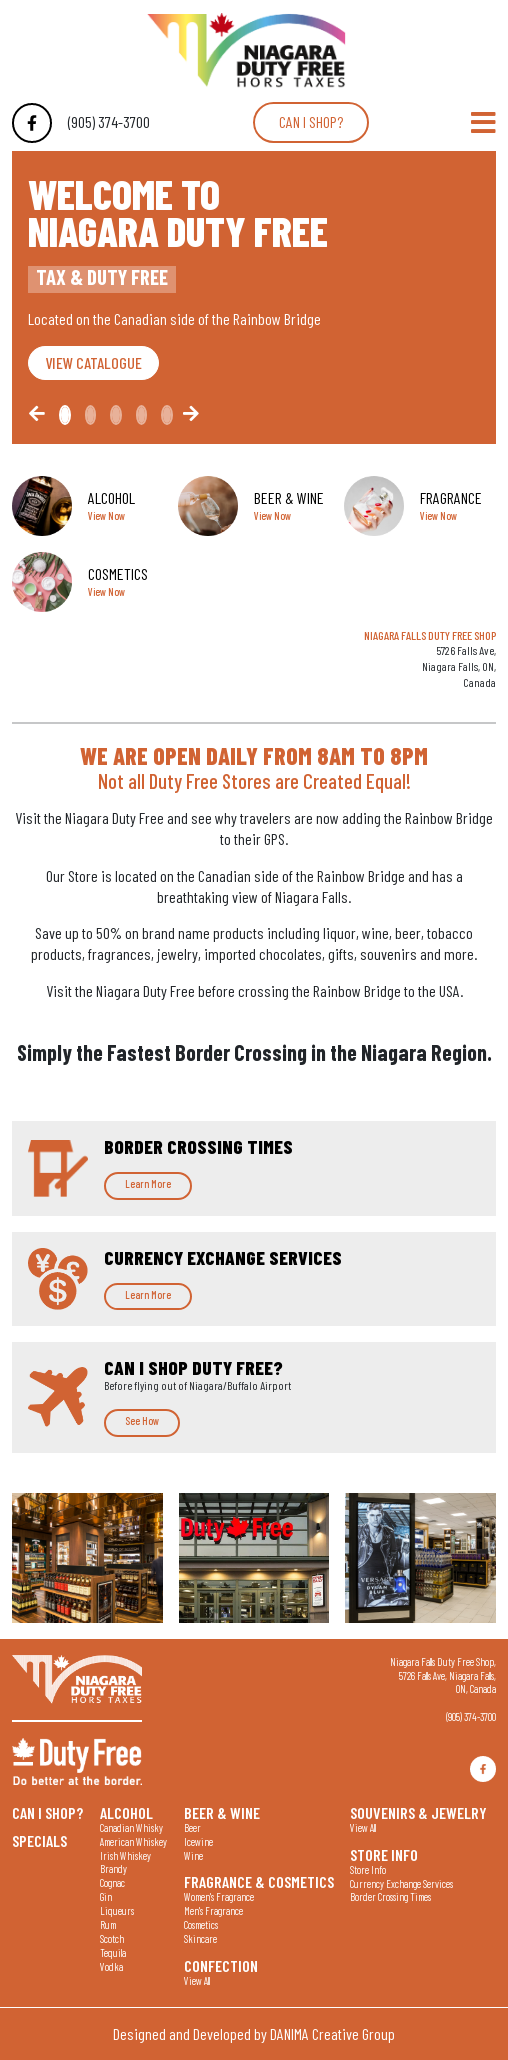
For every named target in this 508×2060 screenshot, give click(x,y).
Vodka (111, 1966)
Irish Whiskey (125, 1855)
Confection (221, 1965)
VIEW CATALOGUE (93, 362)
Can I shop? (311, 121)
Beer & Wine (222, 1812)
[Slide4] (167, 415)
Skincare (200, 1938)
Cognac (112, 1882)
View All (197, 1980)
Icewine (198, 1841)
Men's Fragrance (213, 1910)
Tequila (113, 1952)
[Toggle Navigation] (483, 122)
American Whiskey (133, 1841)
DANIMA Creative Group (332, 2033)
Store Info (384, 1854)
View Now (106, 515)
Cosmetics (201, 1924)
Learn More (148, 1183)
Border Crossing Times (390, 1896)
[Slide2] (116, 415)
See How (142, 1420)
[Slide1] (91, 415)
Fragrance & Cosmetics (259, 1881)
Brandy (113, 1868)
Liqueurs (117, 1910)
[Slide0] (65, 415)
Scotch (112, 1938)
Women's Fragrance (219, 1896)
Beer (192, 1827)
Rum (108, 1924)
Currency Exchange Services (401, 1883)
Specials (39, 1840)
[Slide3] (142, 415)
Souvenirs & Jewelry (418, 1812)
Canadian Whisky (131, 1827)
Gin (106, 1896)
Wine (193, 1855)
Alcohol (126, 1812)
